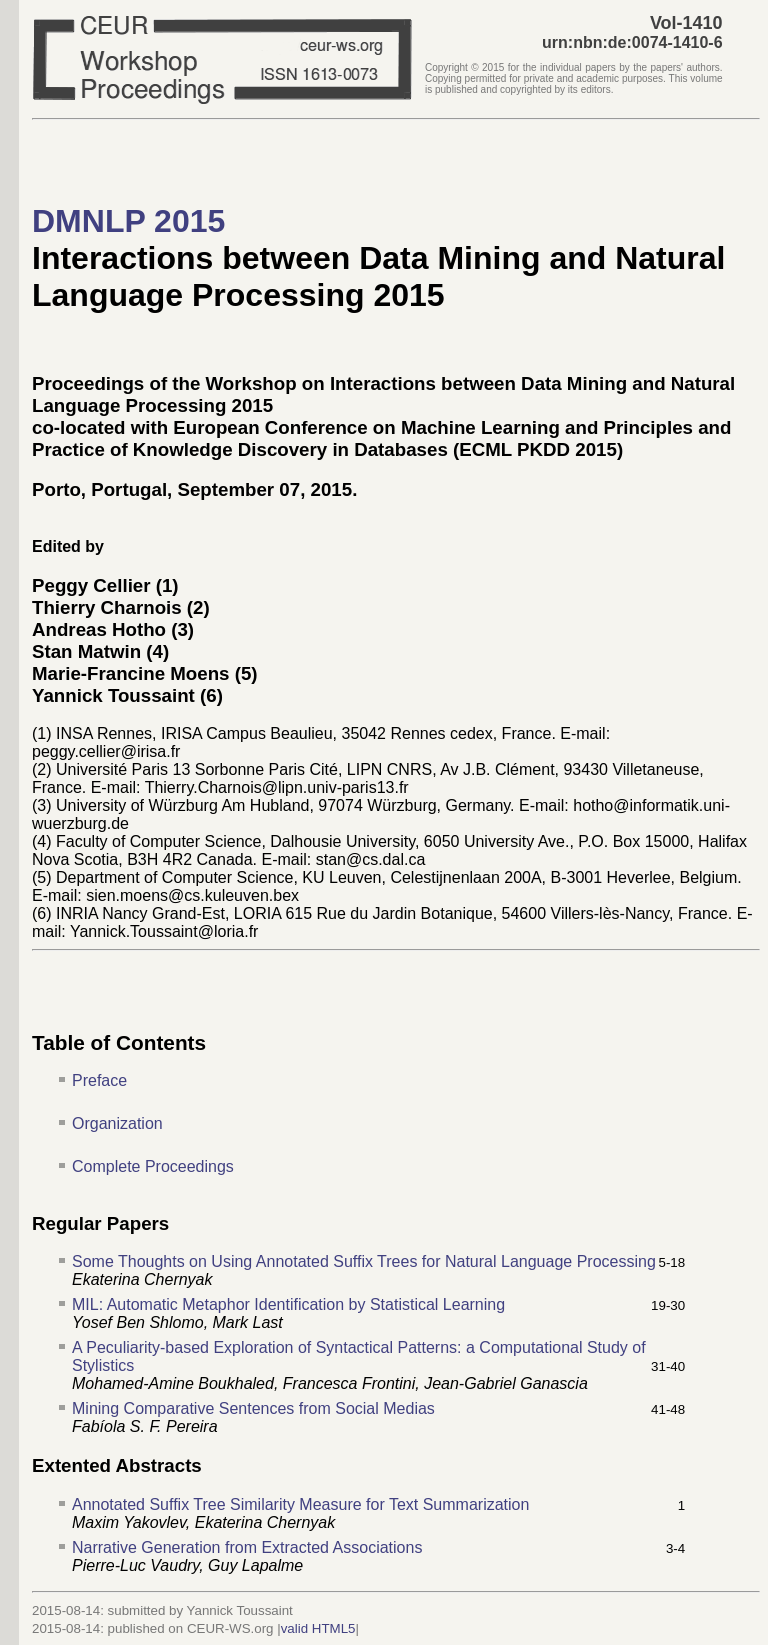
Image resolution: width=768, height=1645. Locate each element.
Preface (99, 1080)
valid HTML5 (318, 1628)
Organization (117, 1123)
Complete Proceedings (153, 1166)
